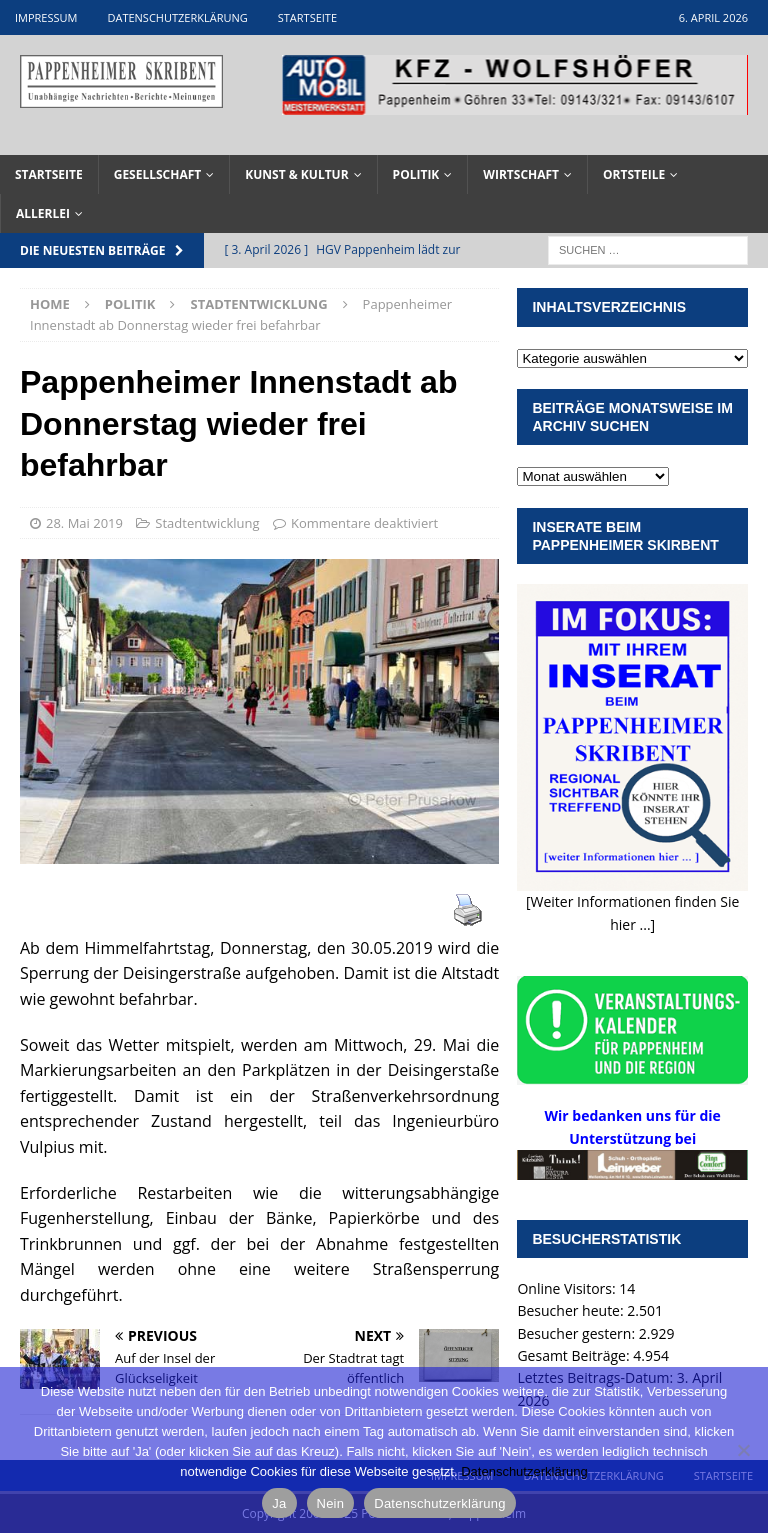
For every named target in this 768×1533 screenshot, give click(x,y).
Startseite (307, 17)
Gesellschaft (158, 174)
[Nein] (743, 1450)
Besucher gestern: (577, 1333)
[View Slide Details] (515, 85)
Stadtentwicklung (207, 523)
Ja (279, 1503)
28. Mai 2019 (84, 523)
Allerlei (43, 213)
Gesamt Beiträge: (575, 1355)
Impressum (46, 17)
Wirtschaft (521, 174)
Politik (416, 174)
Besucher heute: (572, 1310)
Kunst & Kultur (296, 174)
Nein (331, 1503)
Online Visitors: (568, 1288)
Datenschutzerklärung (177, 17)
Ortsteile (634, 174)
